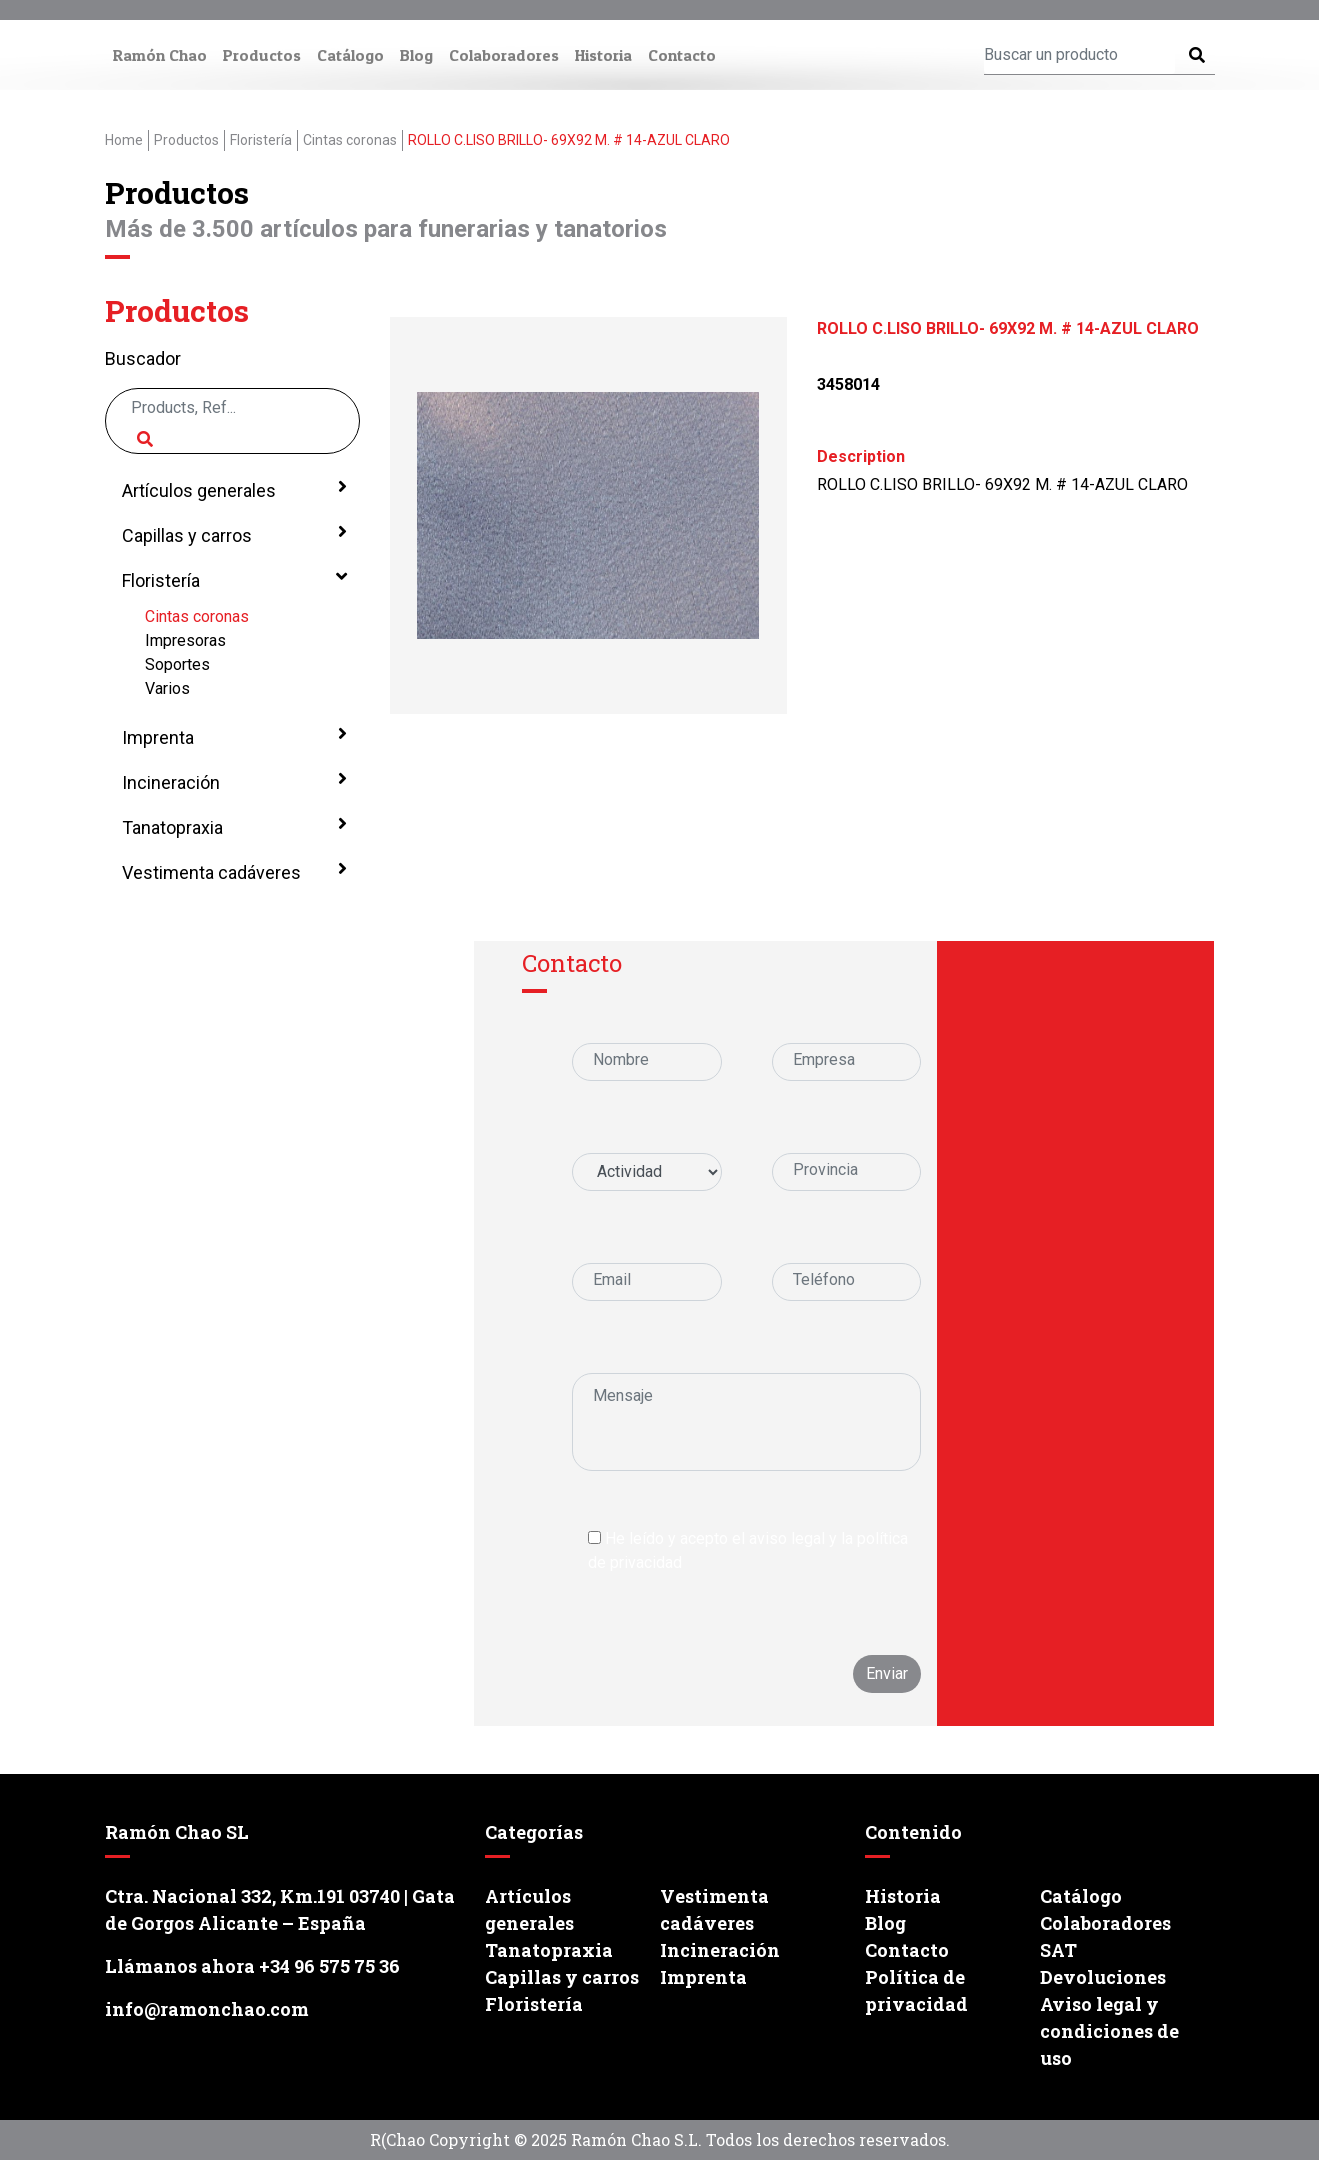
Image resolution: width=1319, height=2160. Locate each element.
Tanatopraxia (232, 826)
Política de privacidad (916, 1990)
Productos (262, 55)
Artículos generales (232, 489)
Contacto (682, 55)
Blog (416, 55)
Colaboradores (504, 55)
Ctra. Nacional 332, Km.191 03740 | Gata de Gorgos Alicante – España (280, 1909)
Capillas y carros (232, 534)
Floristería (232, 579)
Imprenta (232, 736)
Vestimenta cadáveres (232, 871)
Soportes (177, 664)
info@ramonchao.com (207, 2009)
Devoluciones (1103, 1977)
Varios (167, 688)
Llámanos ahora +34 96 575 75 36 (252, 1966)
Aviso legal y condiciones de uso (1109, 2031)
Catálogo (350, 55)
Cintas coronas (197, 616)
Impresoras (185, 640)
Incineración (232, 781)
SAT (1058, 1950)
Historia (603, 55)
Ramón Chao (160, 55)
